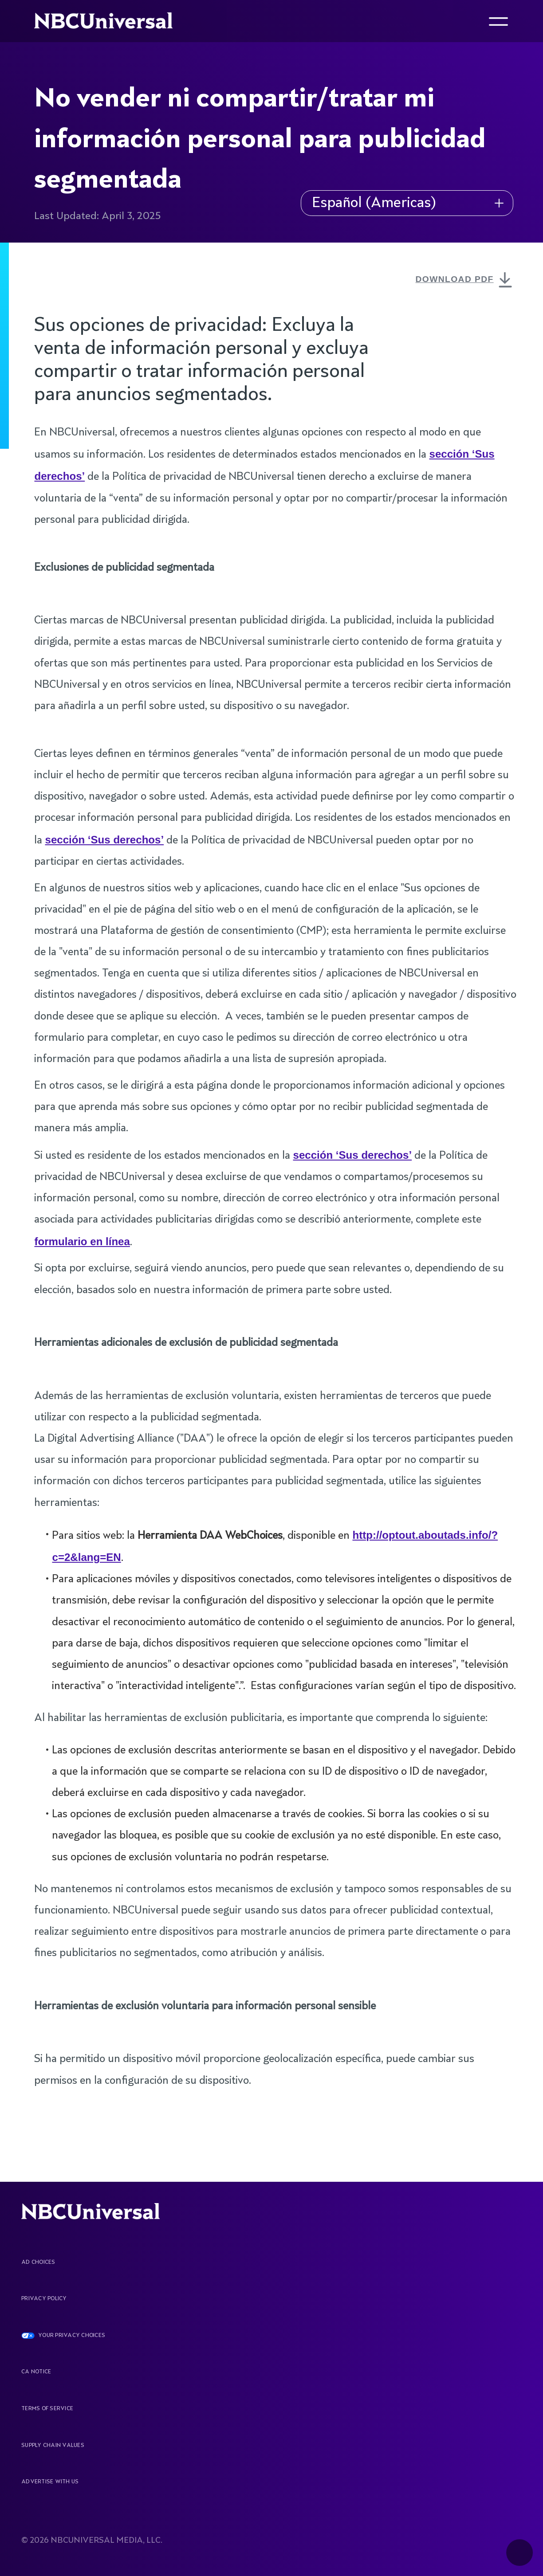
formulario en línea (82, 1241)
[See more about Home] (111, 21)
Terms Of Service (47, 2408)
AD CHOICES (38, 2262)
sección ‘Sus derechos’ (104, 840)
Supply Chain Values (52, 2445)
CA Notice (36, 2372)
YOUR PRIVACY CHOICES (71, 2335)
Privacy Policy (44, 2299)
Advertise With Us (50, 2482)
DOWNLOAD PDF (466, 280)
